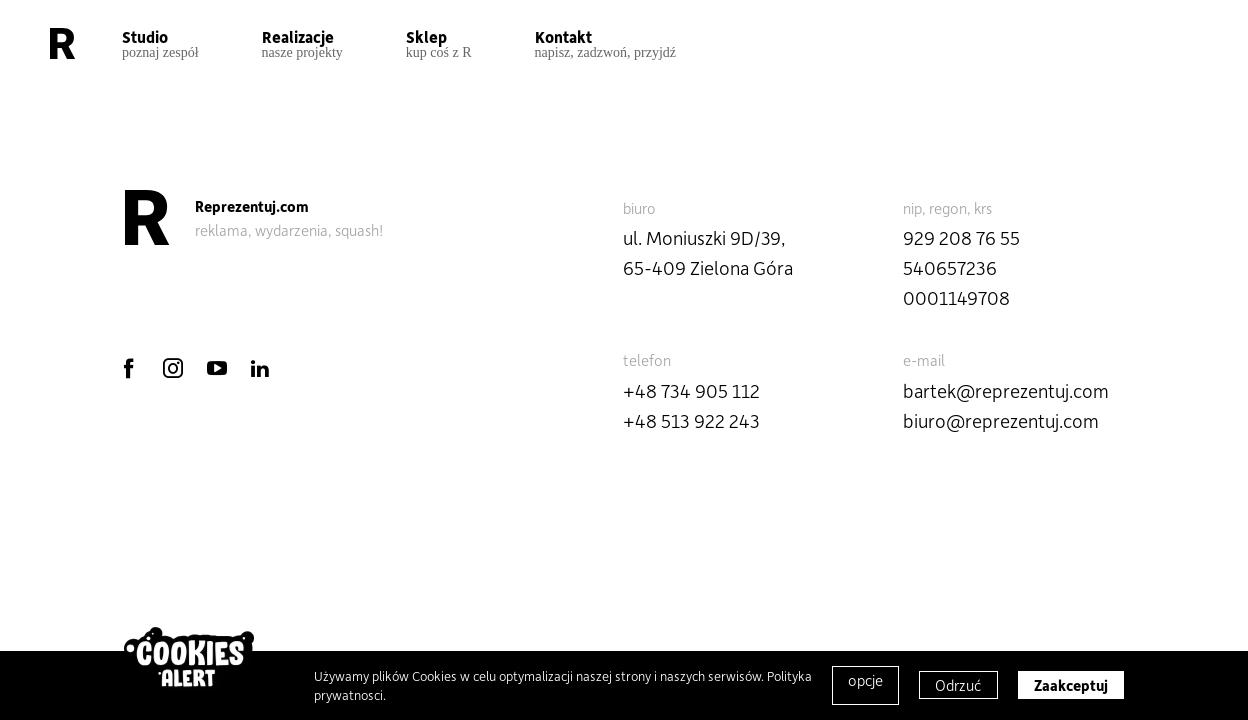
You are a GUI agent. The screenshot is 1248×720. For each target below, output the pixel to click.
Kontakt (606, 43)
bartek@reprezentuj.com (1006, 390)
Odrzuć (958, 685)
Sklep (439, 43)
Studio (160, 43)
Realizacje (302, 43)
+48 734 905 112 (691, 390)
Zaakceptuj (1071, 685)
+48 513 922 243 (691, 420)
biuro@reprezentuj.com (1001, 420)
